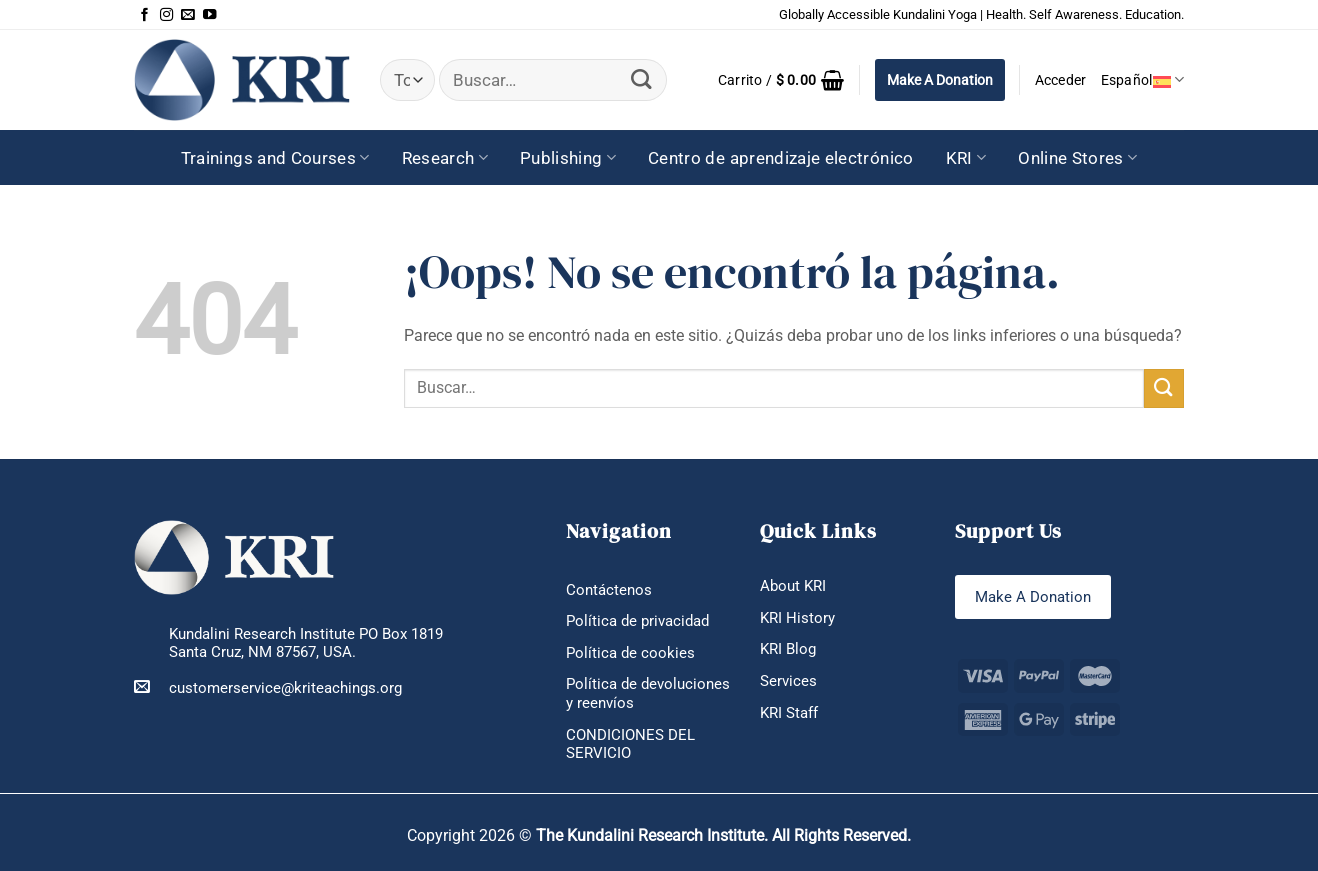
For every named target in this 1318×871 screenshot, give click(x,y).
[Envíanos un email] (187, 15)
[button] (781, 80)
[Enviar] (641, 80)
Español (1142, 79)
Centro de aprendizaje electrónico (781, 158)
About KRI (793, 586)
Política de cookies (630, 653)
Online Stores (1077, 158)
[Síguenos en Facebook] (144, 15)
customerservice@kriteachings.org (268, 687)
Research (445, 158)
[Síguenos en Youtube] (209, 15)
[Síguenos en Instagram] (166, 15)
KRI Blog (788, 649)
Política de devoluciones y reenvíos (648, 693)
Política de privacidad (637, 621)
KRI (966, 158)
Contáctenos (609, 590)
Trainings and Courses (275, 158)
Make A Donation (940, 80)
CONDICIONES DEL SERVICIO (630, 744)
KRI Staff (789, 713)
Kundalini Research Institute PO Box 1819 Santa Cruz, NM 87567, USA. (306, 643)
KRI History (797, 618)
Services (788, 681)
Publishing (568, 158)
